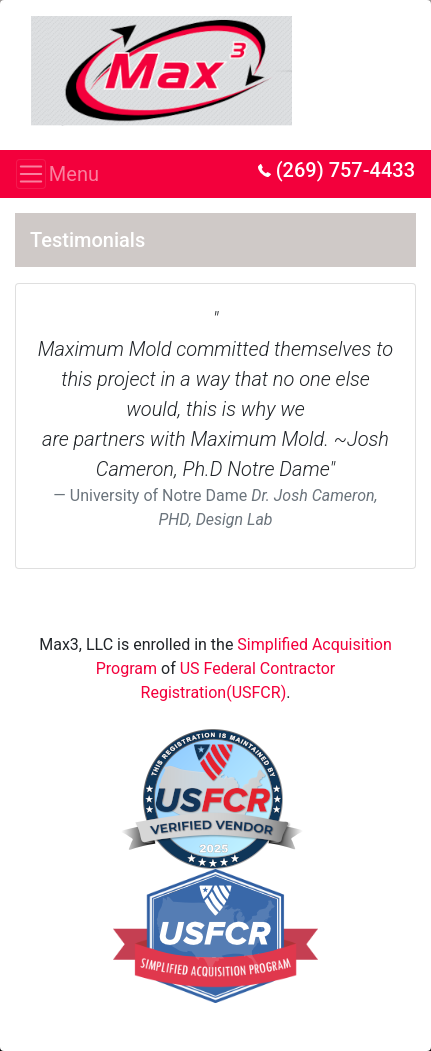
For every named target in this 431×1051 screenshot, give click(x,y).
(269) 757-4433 (336, 170)
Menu (37, 174)
